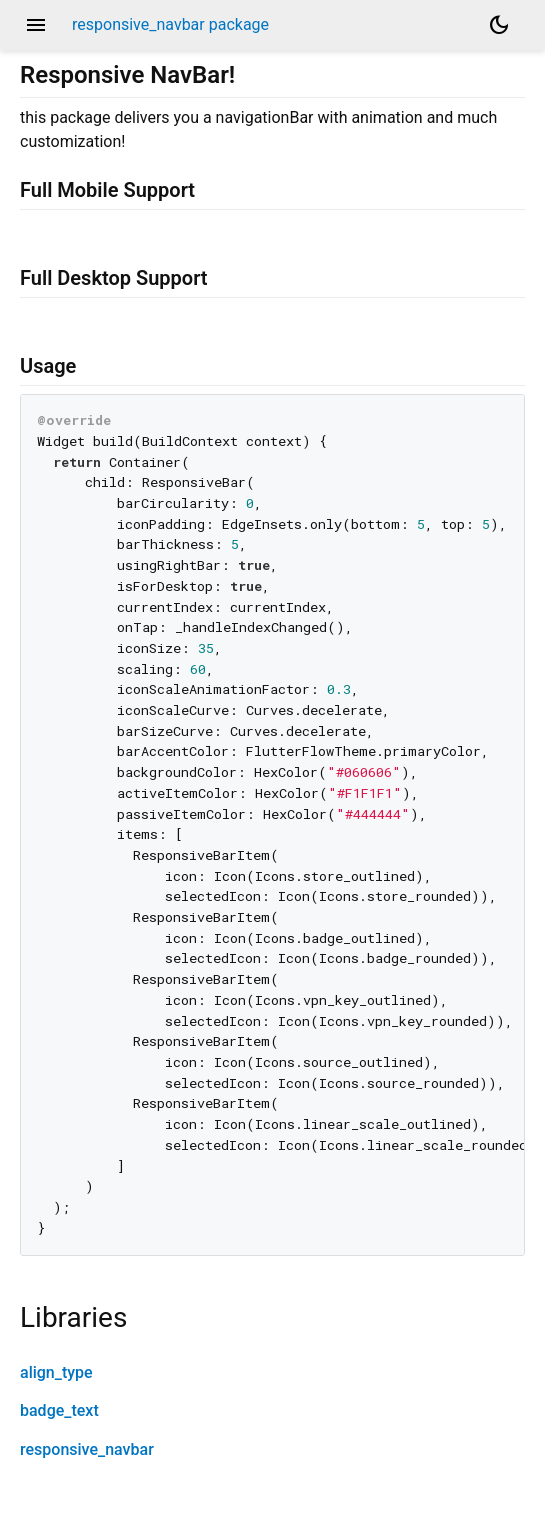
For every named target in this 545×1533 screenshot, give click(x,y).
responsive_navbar (87, 1449)
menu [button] (36, 25)
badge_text (59, 1410)
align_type (56, 1372)
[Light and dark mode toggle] (499, 25)
